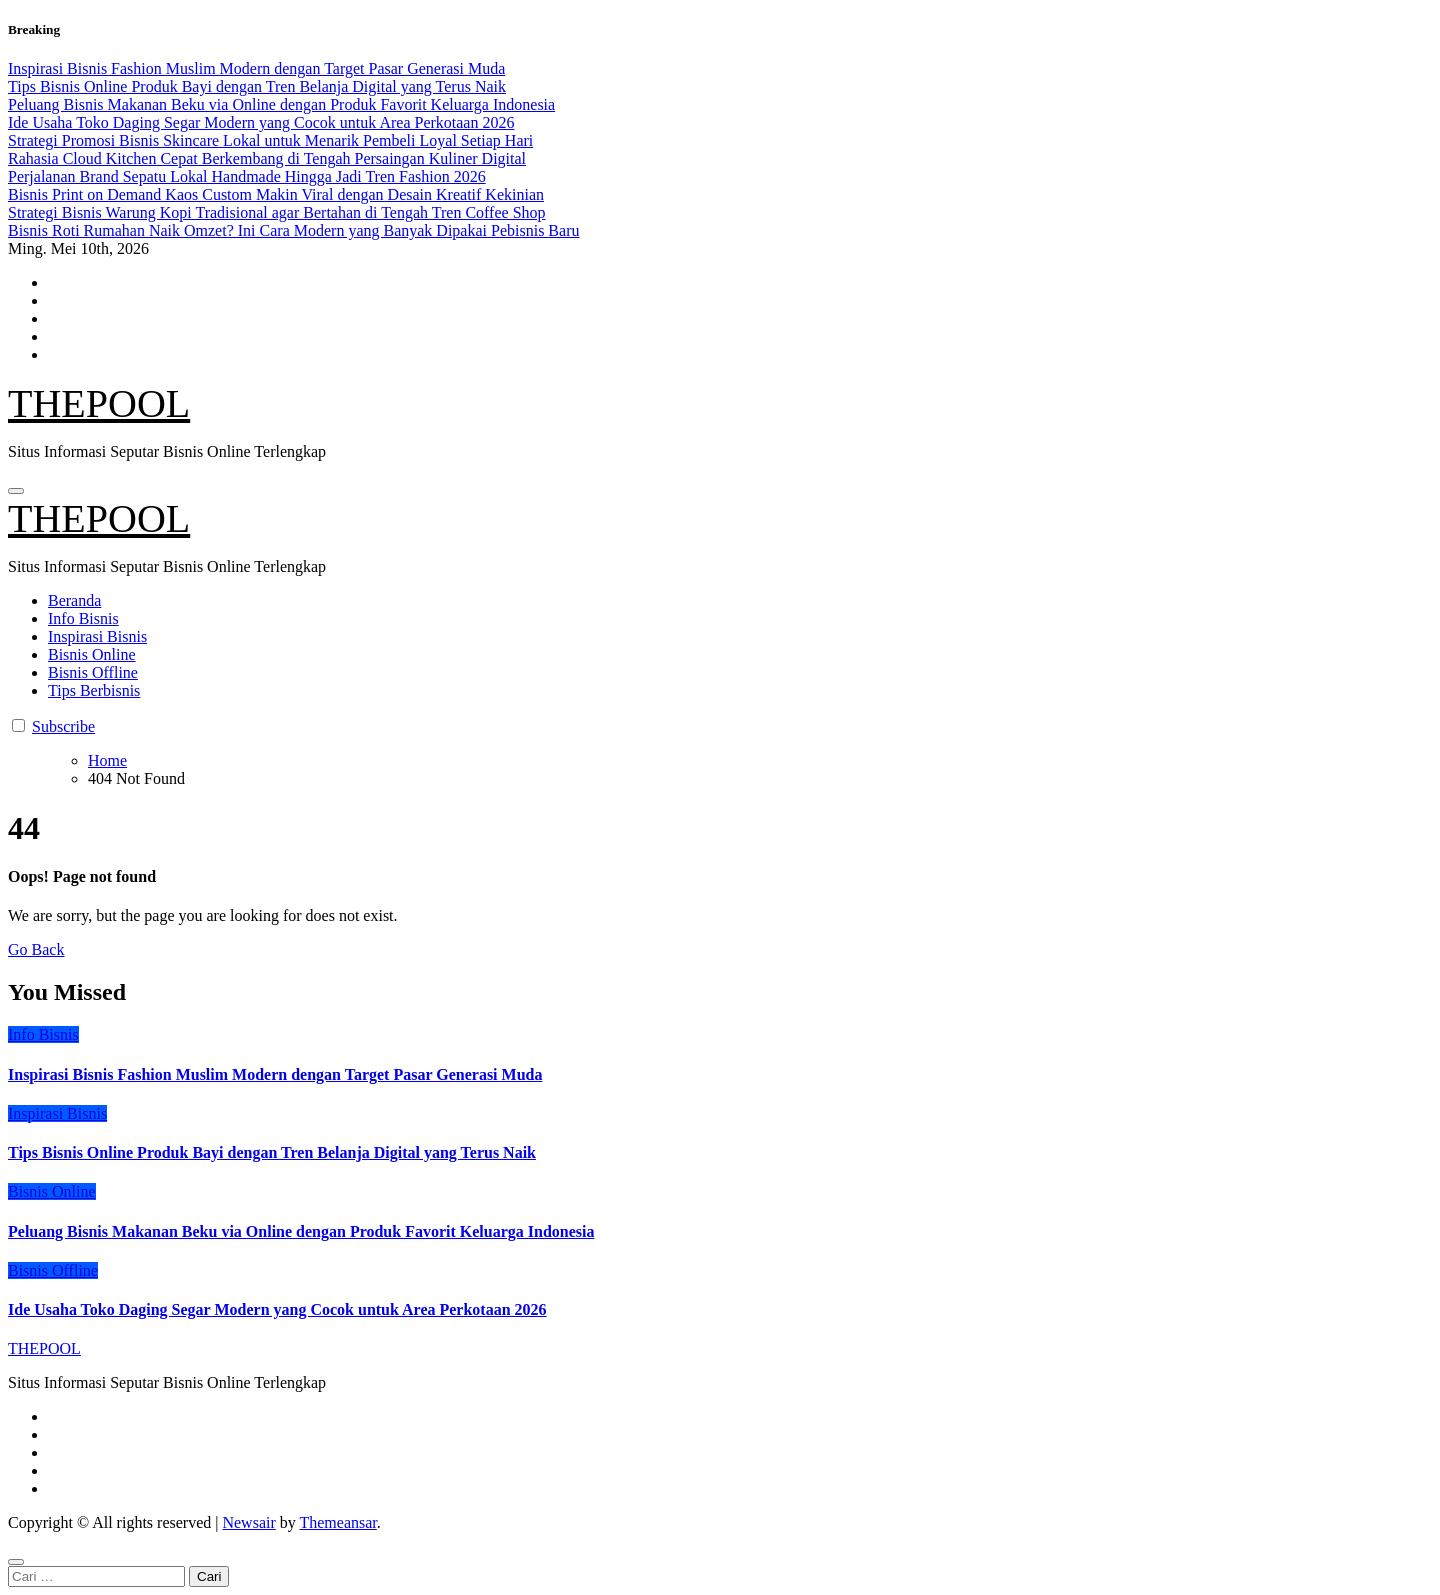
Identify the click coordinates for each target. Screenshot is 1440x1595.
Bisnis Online (92, 654)
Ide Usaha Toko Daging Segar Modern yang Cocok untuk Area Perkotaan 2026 (277, 1309)
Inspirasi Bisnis (97, 636)
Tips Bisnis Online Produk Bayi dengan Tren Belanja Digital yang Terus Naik (272, 1152)
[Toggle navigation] (16, 491)
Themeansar (337, 1522)
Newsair (248, 1522)
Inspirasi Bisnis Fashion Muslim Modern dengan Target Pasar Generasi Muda (275, 1074)
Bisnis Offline (93, 672)
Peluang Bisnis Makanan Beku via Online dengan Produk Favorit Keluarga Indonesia (301, 1231)
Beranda (74, 600)
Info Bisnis (83, 618)
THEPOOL (99, 403)
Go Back (36, 949)
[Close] (16, 1562)
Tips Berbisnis (94, 690)
